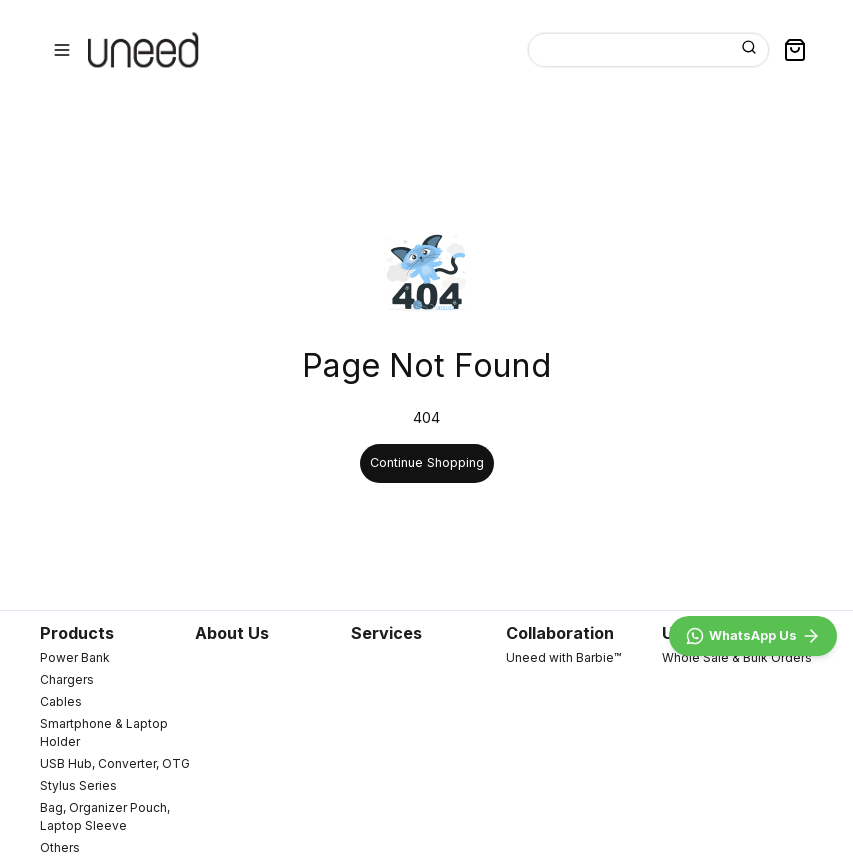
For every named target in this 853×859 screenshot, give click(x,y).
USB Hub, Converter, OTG (115, 763)
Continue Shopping (427, 462)
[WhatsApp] (753, 636)
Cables (61, 701)
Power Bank (75, 657)
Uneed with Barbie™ (563, 657)
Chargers (67, 679)
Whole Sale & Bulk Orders (737, 657)
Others (60, 847)
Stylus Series (78, 785)
